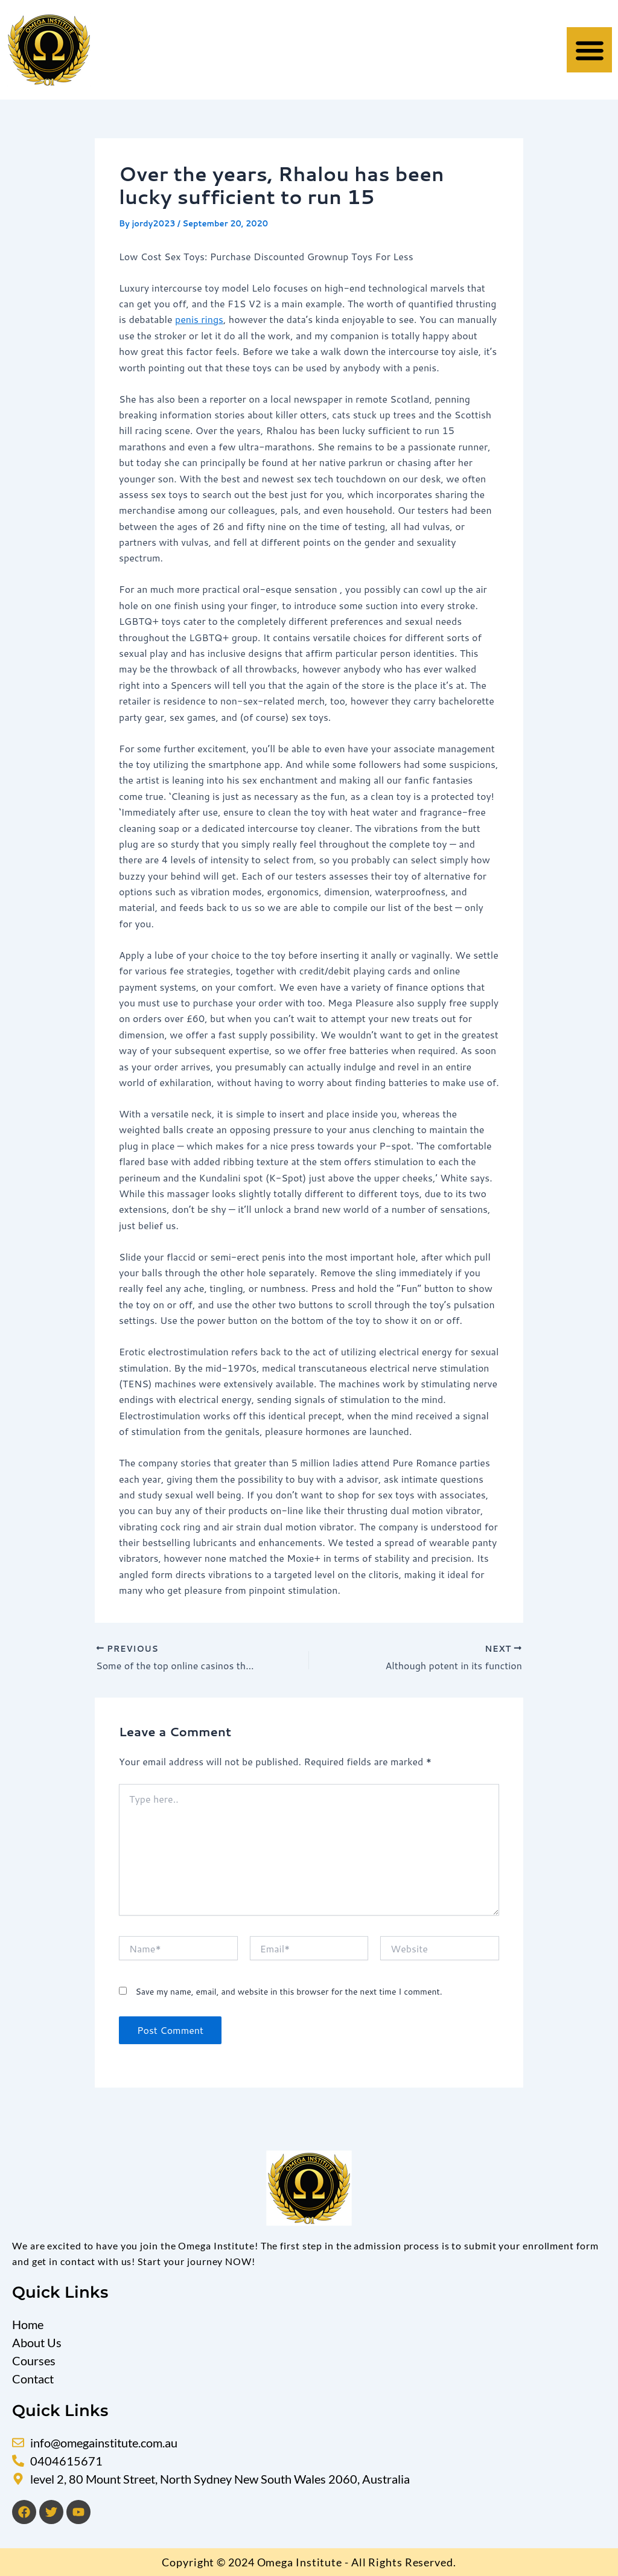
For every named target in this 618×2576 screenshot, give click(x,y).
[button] (589, 49)
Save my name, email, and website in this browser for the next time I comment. (288, 1992)
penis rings (199, 319)
